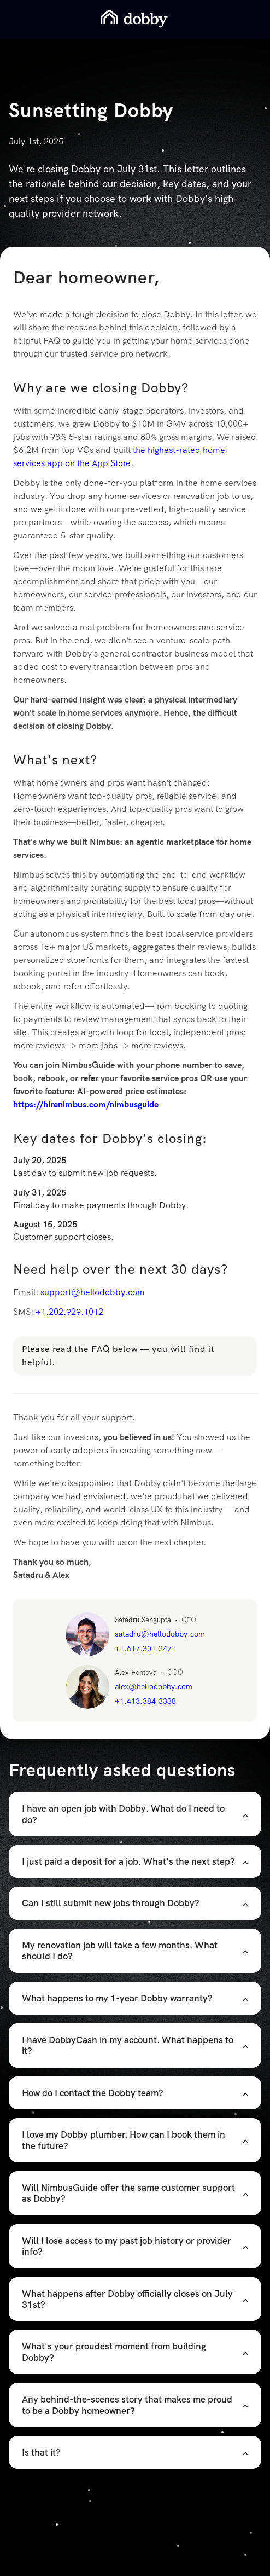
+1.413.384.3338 (145, 1701)
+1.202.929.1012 (69, 1312)
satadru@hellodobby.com (160, 1634)
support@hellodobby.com (92, 1292)
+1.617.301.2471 (145, 1648)
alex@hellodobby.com (153, 1686)
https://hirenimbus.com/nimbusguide (86, 1104)
